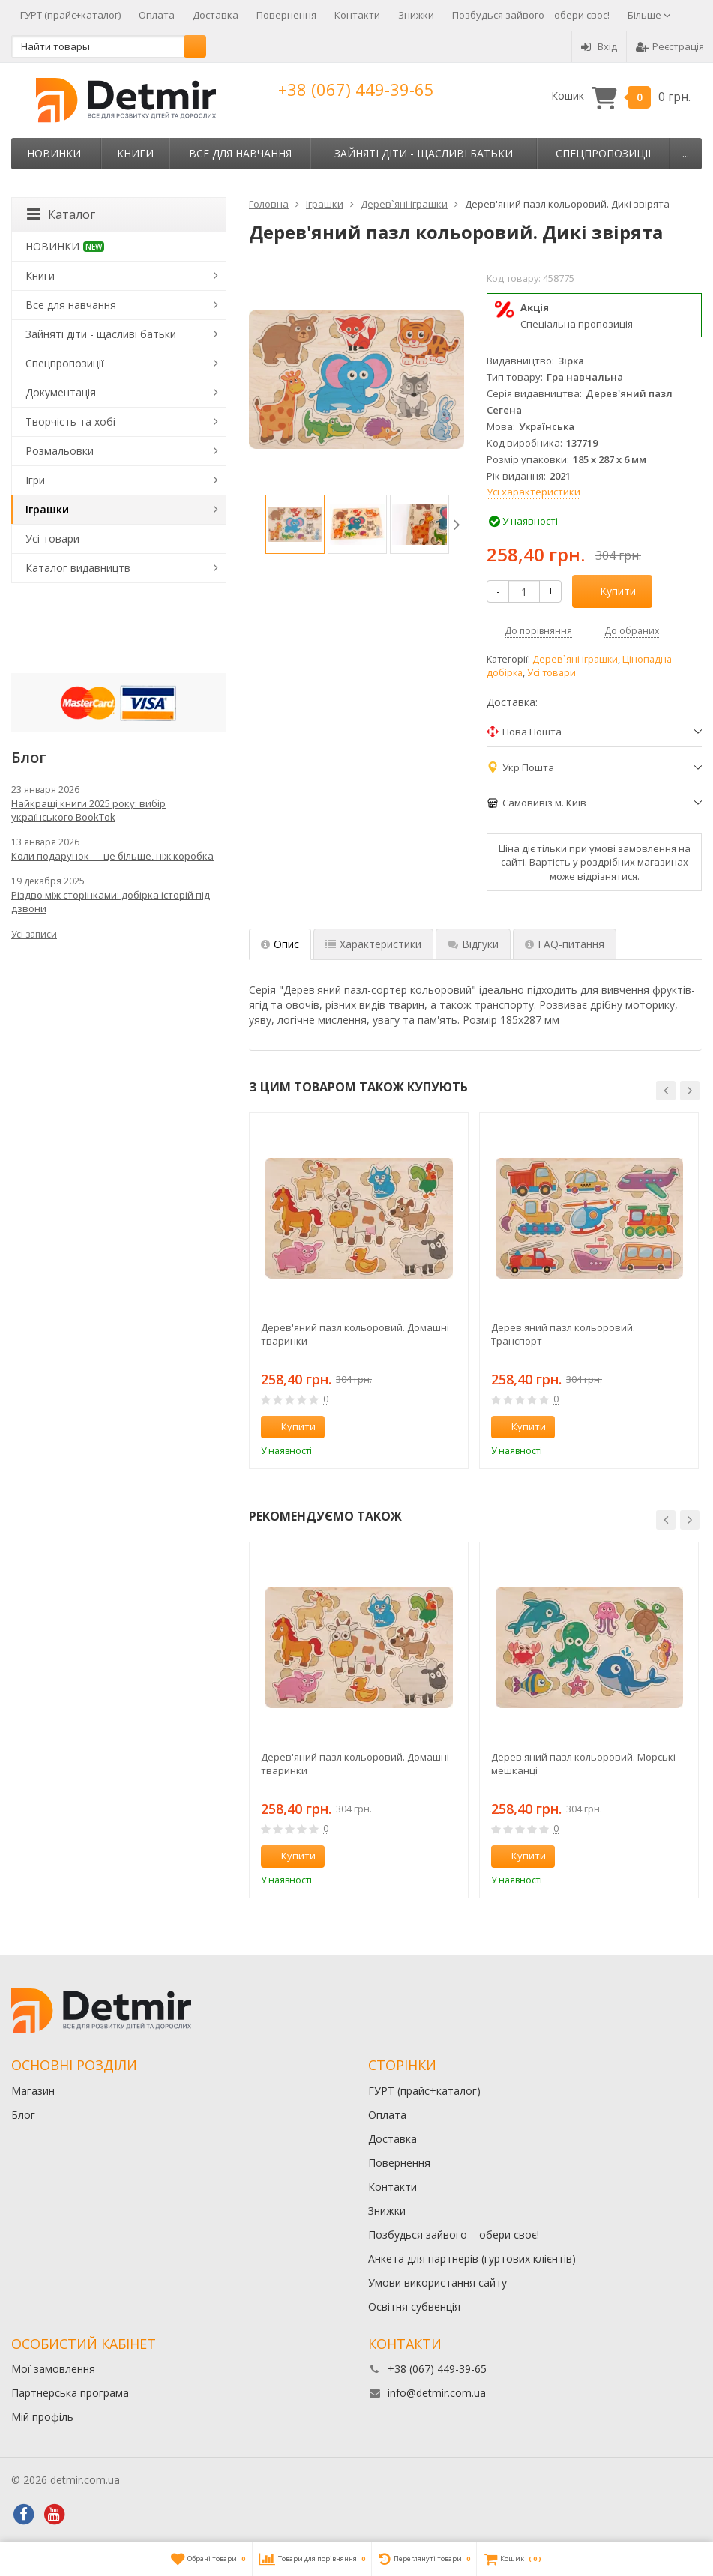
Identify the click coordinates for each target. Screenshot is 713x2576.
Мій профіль (42, 2417)
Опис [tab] (280, 944)
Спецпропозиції (603, 153)
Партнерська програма (70, 2393)
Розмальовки (59, 451)
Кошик (621, 96)
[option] (295, 524)
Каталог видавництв (77, 568)
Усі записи (34, 934)
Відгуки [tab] (473, 944)
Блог (23, 2115)
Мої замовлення (53, 2369)
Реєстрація (670, 46)
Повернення (286, 15)
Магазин (33, 2091)
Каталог (61, 214)
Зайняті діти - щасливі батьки (423, 153)
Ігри (35, 480)
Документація (60, 392)
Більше (649, 15)
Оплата (157, 15)
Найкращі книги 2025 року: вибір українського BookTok (88, 810)
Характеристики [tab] (373, 944)
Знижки (416, 15)
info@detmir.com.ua (437, 2393)
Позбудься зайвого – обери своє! (531, 15)
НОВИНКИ (54, 153)
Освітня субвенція (414, 2306)
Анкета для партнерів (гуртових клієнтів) (472, 2258)
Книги (135, 153)
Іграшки (47, 509)
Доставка (215, 15)
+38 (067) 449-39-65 (356, 89)
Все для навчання (240, 153)
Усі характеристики (533, 491)
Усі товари (551, 672)
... (685, 153)
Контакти (357, 15)
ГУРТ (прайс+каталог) (70, 15)
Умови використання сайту (437, 2282)
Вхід (599, 46)
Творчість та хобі (70, 421)
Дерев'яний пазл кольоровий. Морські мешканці (583, 1763)
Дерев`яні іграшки (575, 659)
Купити (609, 591)
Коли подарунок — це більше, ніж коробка (112, 856)
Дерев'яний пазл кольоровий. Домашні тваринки (355, 1334)
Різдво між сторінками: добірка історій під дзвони (110, 901)
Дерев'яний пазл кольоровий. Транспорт (563, 1334)
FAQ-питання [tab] (564, 944)
